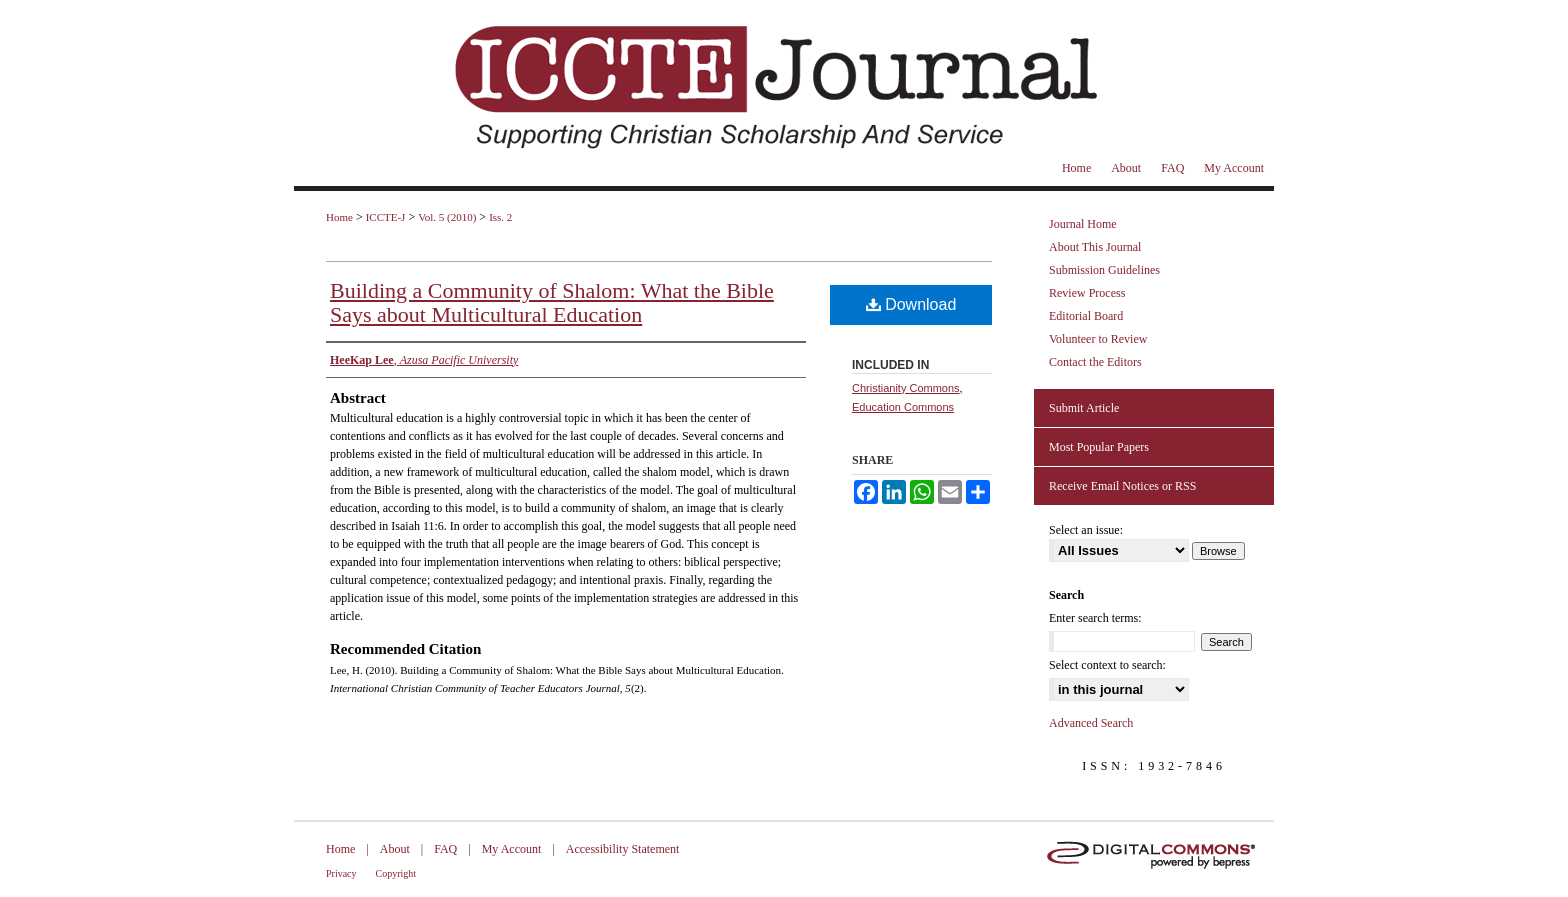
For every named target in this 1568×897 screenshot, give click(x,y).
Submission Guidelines (1104, 270)
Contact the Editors (1095, 362)
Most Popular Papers (1099, 447)
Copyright (396, 873)
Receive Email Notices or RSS (1122, 486)
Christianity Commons (906, 388)
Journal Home (1083, 224)
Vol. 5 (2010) (447, 217)
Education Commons (903, 407)
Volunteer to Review (1098, 339)
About (395, 849)
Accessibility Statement (623, 849)
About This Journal (1095, 247)
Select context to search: (1107, 665)
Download (911, 304)
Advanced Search (1091, 723)
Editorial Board (1086, 316)
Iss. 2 (500, 217)
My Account (512, 849)
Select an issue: (1086, 530)
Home (339, 217)
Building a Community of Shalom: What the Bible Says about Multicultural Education (552, 302)
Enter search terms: (1095, 618)
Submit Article (1084, 408)
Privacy (341, 873)
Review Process (1087, 293)
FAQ (445, 849)
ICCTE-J (386, 217)
